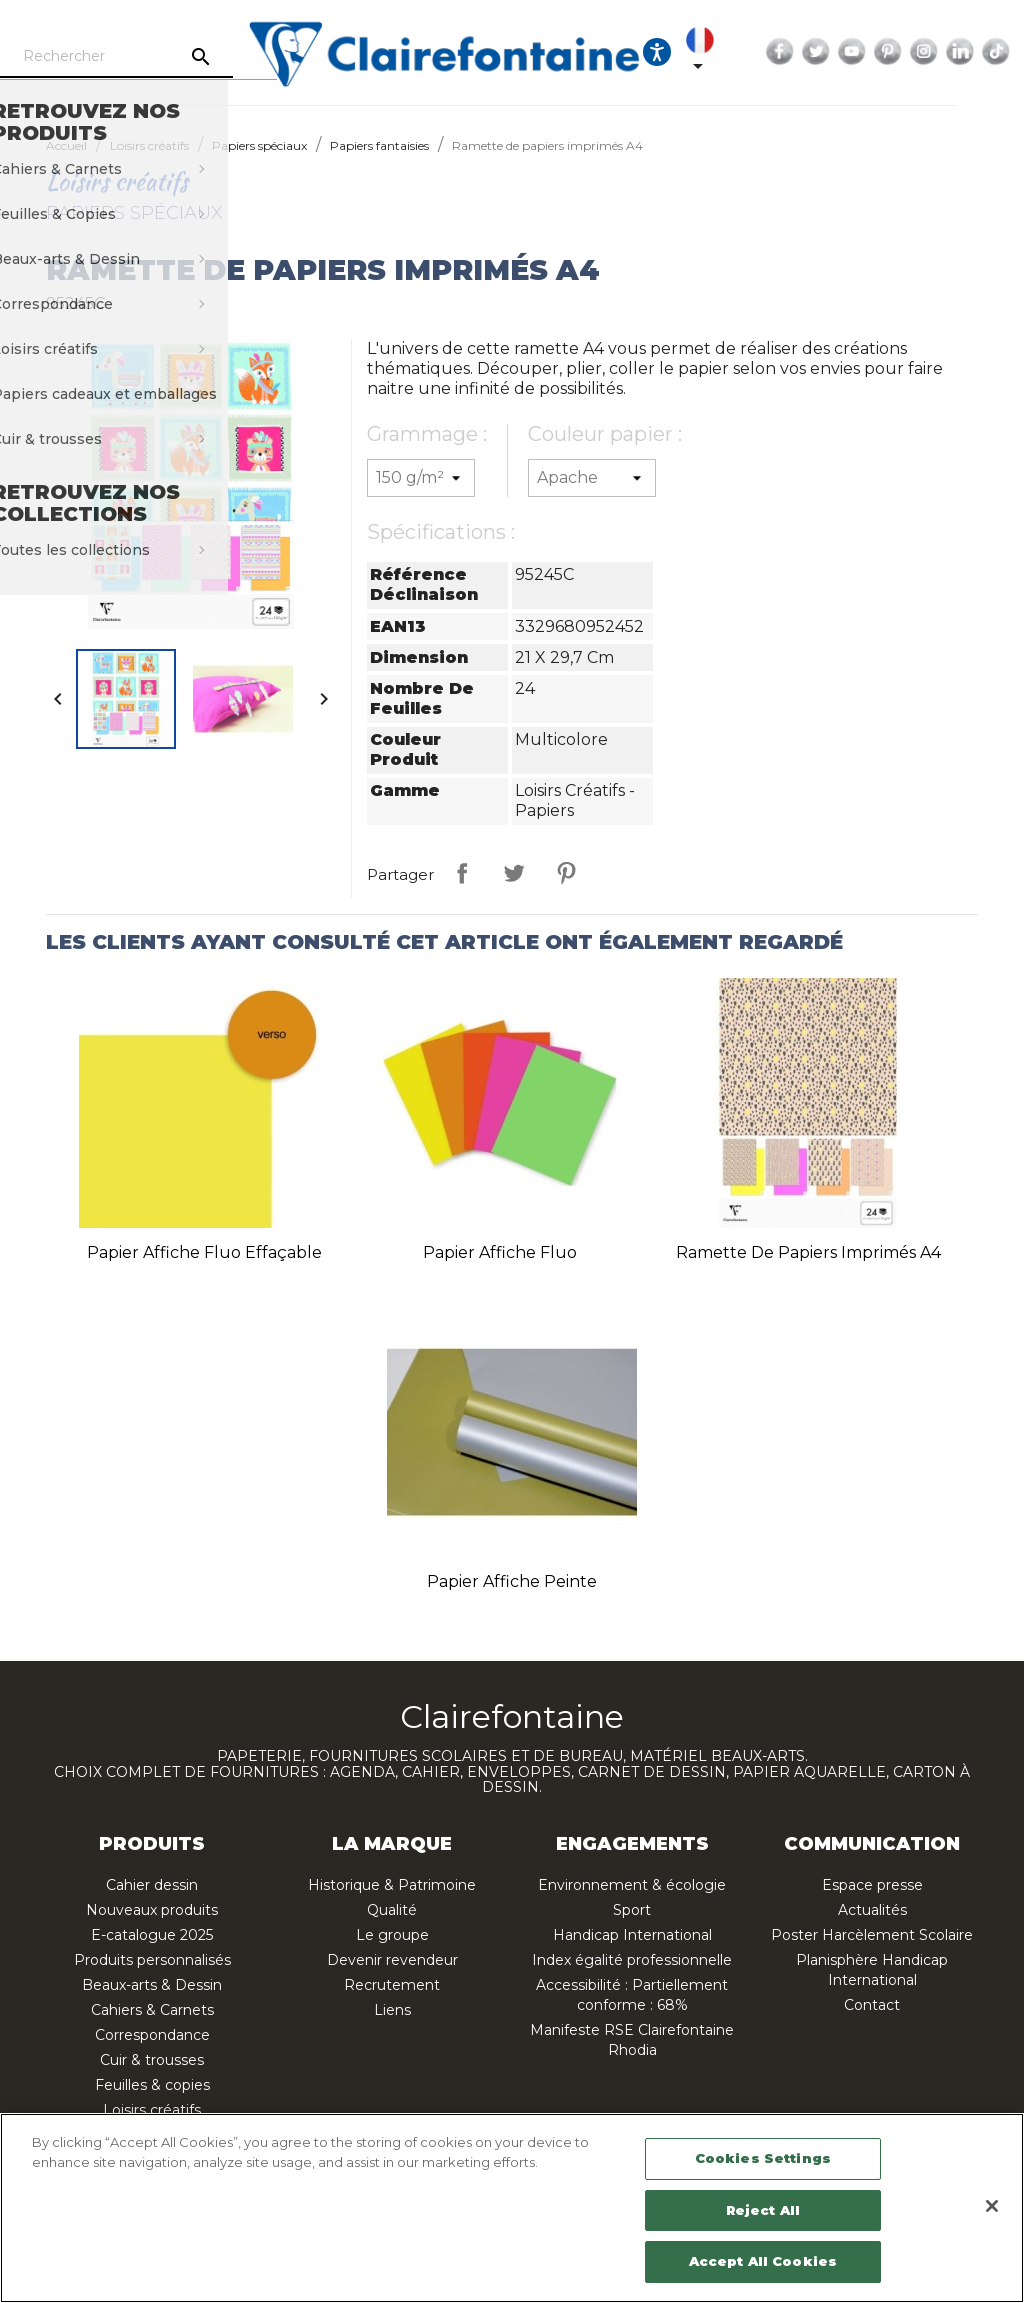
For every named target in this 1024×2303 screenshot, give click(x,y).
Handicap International (632, 1935)
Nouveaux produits (152, 1910)
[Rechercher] (160, 57)
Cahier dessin (152, 1885)
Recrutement (392, 1985)
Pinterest (940, 52)
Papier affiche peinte (512, 1581)
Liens (392, 2010)
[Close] (992, 2206)
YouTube (904, 52)
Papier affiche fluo (500, 1252)
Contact (872, 2005)
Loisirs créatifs (152, 2110)
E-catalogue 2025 (152, 1935)
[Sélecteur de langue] (756, 52)
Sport (632, 1910)
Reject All (763, 2210)
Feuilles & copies (152, 2085)
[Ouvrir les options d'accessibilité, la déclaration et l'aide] (709, 52)
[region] (512, 2208)
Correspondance (152, 2035)
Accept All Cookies (763, 2261)
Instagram (976, 52)
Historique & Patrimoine (392, 1885)
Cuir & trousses (152, 2060)
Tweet (514, 873)
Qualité (392, 1910)
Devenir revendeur (392, 1960)
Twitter (868, 52)
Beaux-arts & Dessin (152, 1985)
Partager (462, 873)
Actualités (872, 1910)
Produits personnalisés (152, 1960)
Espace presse (872, 1885)
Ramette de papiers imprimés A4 (808, 1252)
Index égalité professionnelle (632, 1960)
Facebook (832, 52)
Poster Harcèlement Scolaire (872, 1935)
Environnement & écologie (632, 1885)
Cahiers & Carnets (152, 2010)
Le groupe (392, 1935)
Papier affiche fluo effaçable (204, 1252)
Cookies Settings (763, 2158)
